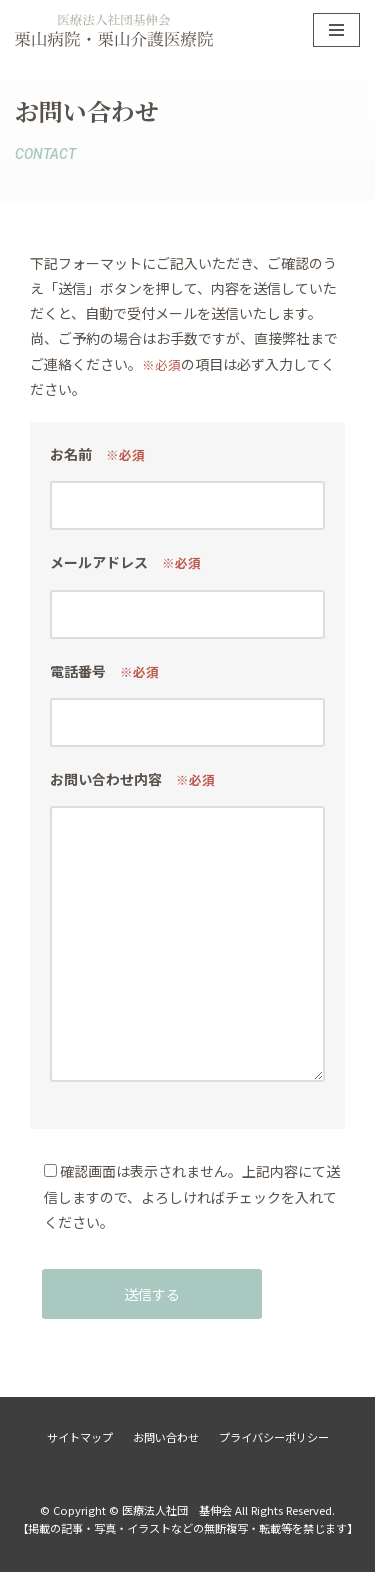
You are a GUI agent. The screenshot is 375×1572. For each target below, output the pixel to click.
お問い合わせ (166, 1437)
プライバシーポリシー (274, 1437)
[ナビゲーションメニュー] (336, 30)
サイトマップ (80, 1437)
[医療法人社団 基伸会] (114, 30)
